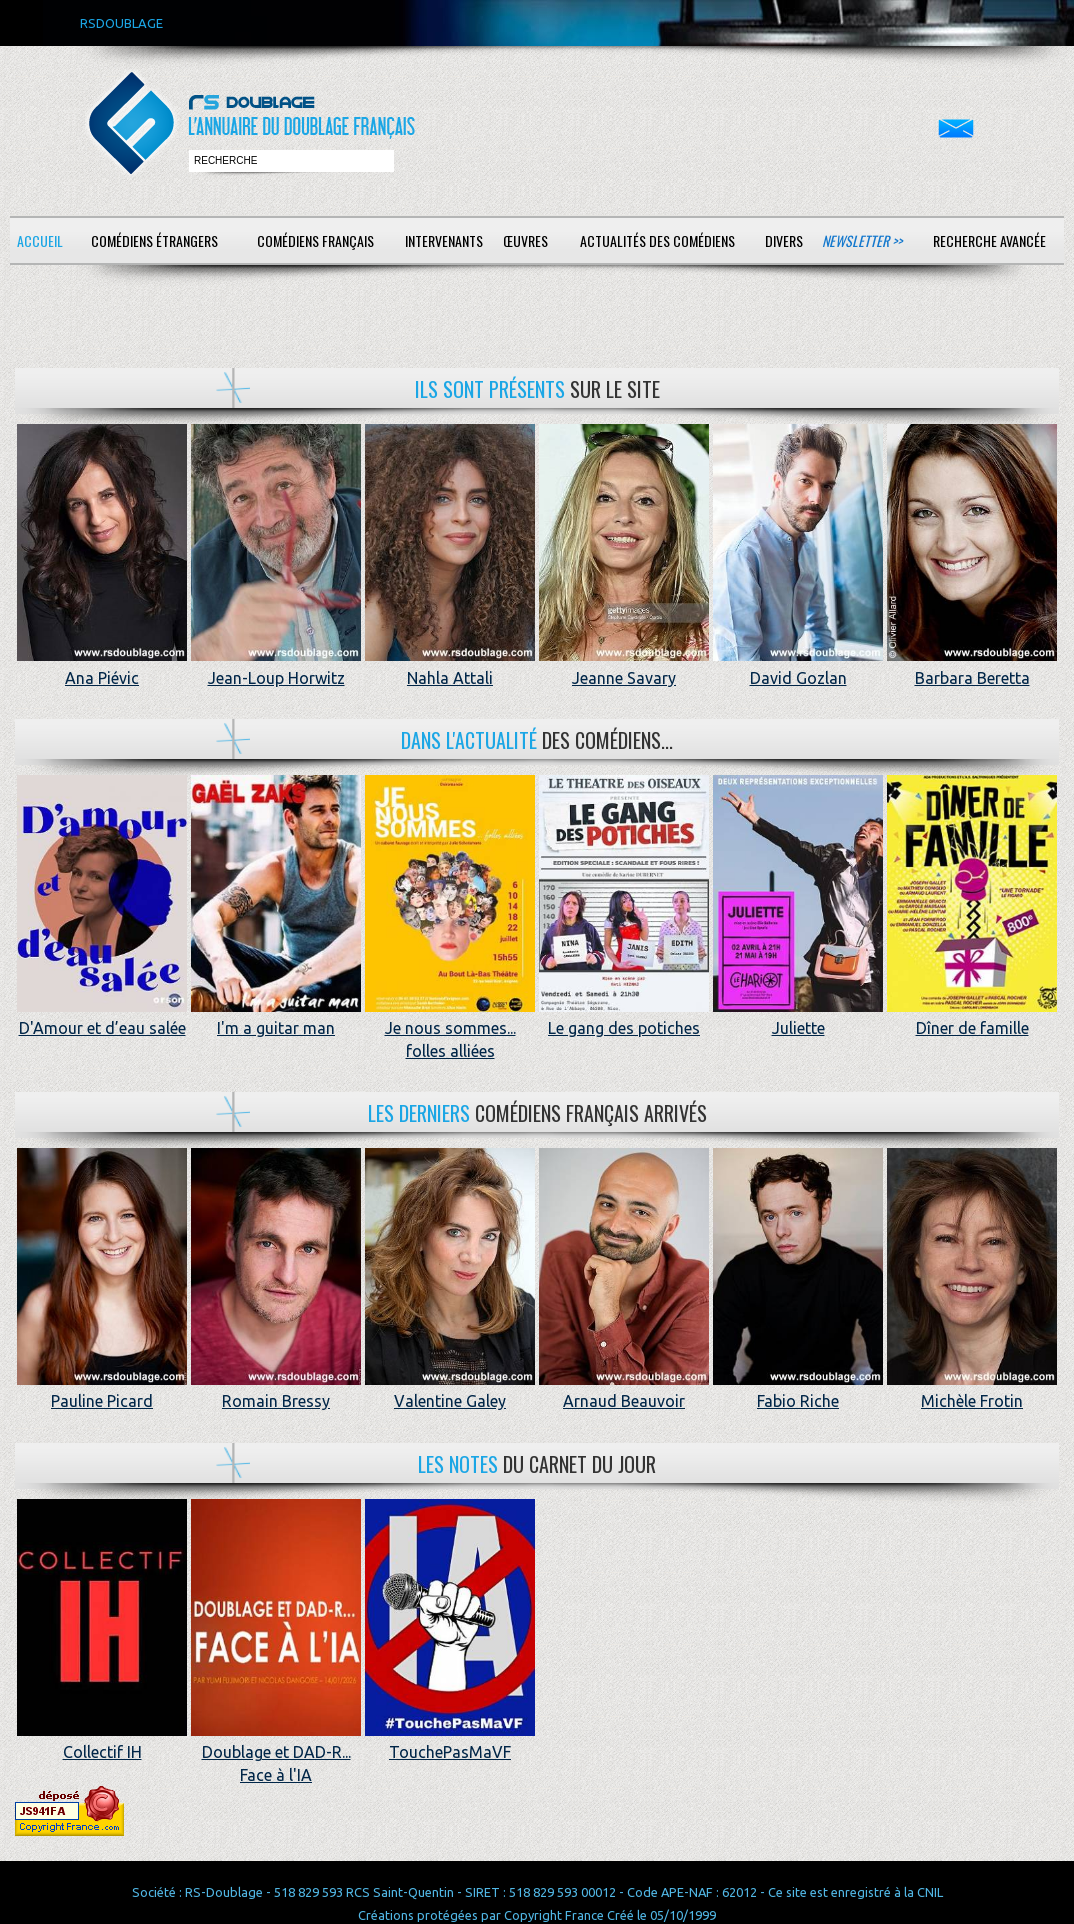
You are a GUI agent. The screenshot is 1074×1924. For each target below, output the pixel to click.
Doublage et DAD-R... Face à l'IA (276, 1752)
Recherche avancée (989, 240)
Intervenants (444, 240)
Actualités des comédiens (657, 240)
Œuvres (525, 240)
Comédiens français (315, 240)
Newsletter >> (862, 240)
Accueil (40, 240)
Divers (784, 240)
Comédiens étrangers (154, 240)
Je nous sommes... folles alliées (450, 1028)
